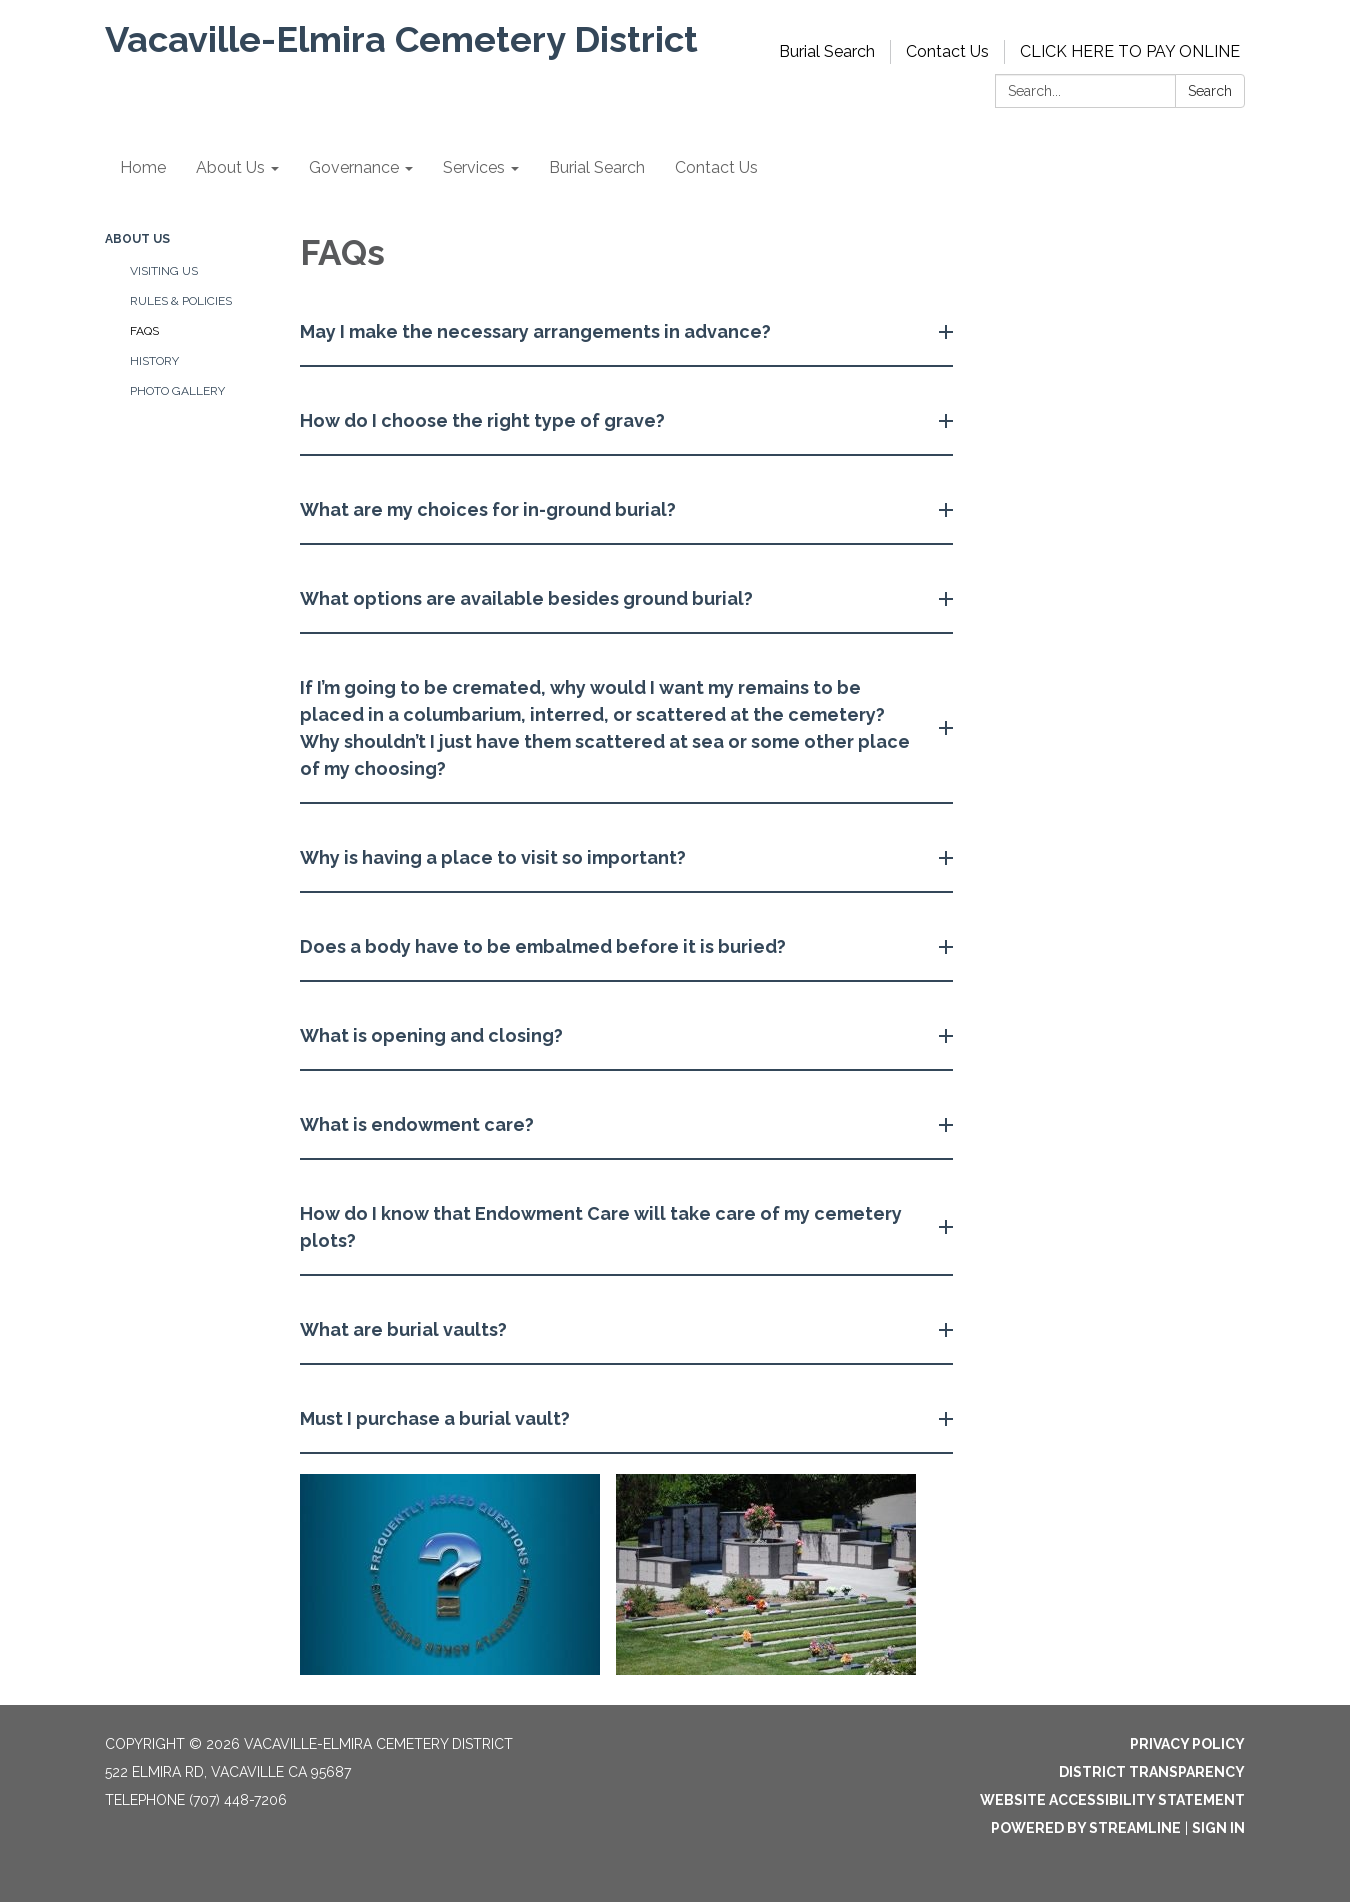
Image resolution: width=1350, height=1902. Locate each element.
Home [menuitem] (143, 167)
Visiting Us (164, 271)
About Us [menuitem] (230, 167)
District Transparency (1152, 1772)
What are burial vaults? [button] (405, 1329)
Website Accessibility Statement (1112, 1800)
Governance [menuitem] (354, 167)
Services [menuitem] (474, 167)
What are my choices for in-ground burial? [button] (490, 509)
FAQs (144, 331)
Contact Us (947, 51)
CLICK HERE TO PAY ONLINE (1130, 51)
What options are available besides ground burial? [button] (528, 598)
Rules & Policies (181, 301)
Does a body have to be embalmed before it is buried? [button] (545, 946)
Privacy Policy (1187, 1744)
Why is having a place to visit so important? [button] (495, 857)
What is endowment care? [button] (419, 1124)
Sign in (1218, 1828)
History (154, 361)
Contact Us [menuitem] (716, 167)
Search (1210, 91)
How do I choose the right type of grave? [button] (484, 420)
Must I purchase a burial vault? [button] (437, 1418)
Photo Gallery (177, 391)
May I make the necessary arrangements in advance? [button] (537, 331)
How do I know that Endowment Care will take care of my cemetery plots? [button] (601, 1227)
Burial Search (827, 51)
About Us (137, 239)
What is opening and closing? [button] (433, 1035)
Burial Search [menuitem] (597, 167)
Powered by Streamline (1086, 1828)
